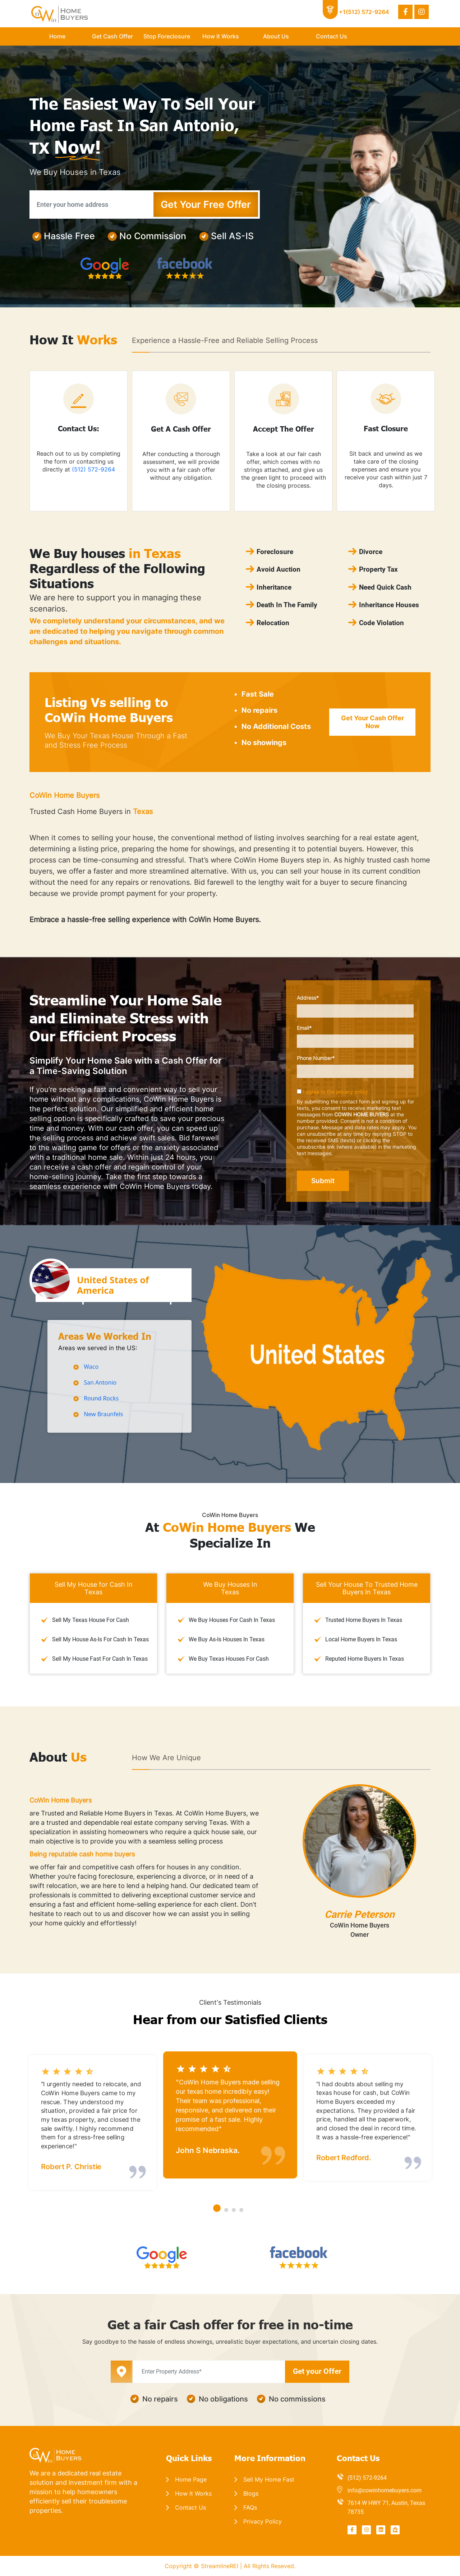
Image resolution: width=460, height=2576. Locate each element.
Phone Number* (358, 1066)
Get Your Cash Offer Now (372, 722)
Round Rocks (101, 1398)
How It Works (193, 2493)
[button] (217, 2208)
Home (57, 36)
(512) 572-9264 (93, 469)
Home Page (191, 2479)
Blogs (250, 2493)
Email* (358, 1036)
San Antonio (100, 1382)
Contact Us (331, 36)
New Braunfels (103, 1414)
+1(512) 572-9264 (364, 11)
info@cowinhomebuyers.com (385, 2490)
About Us (276, 36)
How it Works (220, 36)
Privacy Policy (262, 2521)
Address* (358, 1006)
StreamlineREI (220, 2566)
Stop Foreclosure (166, 36)
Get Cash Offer (112, 36)
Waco (91, 1367)
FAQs (250, 2507)
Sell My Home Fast (268, 2479)
